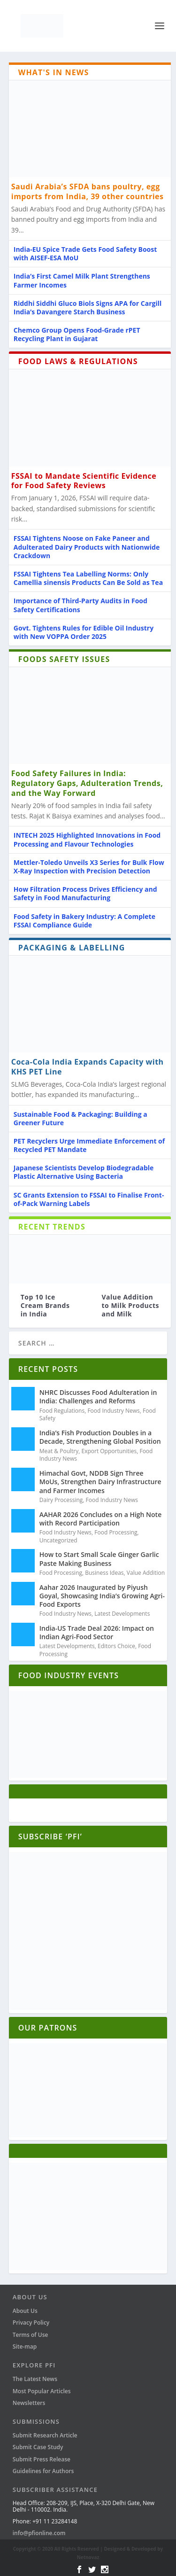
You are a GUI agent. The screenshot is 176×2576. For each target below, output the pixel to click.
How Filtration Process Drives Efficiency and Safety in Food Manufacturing (85, 893)
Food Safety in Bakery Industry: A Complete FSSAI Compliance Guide (84, 920)
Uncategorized (58, 1540)
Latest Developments (122, 1614)
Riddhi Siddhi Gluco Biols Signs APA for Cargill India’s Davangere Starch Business (87, 307)
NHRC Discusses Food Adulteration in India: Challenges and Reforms (98, 1396)
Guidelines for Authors (43, 2471)
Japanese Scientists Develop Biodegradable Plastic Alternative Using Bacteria (84, 1172)
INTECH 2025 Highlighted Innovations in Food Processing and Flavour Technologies (87, 839)
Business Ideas (104, 1573)
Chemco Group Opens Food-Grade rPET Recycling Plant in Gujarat (77, 334)
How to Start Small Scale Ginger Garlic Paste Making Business (99, 1558)
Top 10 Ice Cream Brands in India (45, 1305)
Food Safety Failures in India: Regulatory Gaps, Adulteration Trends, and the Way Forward (87, 783)
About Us (25, 2311)
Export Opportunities (109, 1451)
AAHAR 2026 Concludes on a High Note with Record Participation (100, 1518)
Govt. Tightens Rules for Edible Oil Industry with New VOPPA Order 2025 (83, 632)
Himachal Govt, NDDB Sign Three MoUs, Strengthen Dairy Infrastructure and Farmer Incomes (100, 1481)
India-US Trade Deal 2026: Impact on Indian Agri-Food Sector (96, 1632)
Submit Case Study (38, 2447)
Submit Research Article (45, 2435)
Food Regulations (61, 1411)
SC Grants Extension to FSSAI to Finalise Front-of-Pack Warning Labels (89, 1199)
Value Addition (146, 1573)
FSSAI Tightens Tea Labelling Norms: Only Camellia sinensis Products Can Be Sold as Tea (88, 578)
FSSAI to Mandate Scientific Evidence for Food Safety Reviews (83, 481)
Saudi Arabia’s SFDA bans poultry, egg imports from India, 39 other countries (87, 191)
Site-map (25, 2346)
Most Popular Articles (42, 2391)
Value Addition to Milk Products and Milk (131, 1305)
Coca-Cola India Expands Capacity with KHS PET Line (87, 1067)
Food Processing (115, 1532)
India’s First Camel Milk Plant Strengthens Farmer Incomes (82, 280)
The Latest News (35, 2379)
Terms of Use (30, 2335)
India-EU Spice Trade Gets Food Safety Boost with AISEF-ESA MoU (85, 253)
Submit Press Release (41, 2459)
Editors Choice (116, 1646)
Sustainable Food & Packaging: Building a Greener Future (80, 1118)
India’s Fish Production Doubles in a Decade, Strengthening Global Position (100, 1437)
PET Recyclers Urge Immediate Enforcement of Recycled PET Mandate (89, 1145)
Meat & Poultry (58, 1451)
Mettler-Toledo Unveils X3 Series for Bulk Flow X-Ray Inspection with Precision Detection (89, 866)
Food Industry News (113, 1411)
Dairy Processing (61, 1500)
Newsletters (29, 2403)
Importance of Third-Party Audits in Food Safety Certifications (80, 605)
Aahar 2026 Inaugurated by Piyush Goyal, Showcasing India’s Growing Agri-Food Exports (102, 1596)
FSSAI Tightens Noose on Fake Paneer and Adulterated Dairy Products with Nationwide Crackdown (87, 547)
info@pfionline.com (39, 2533)
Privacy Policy (31, 2323)
